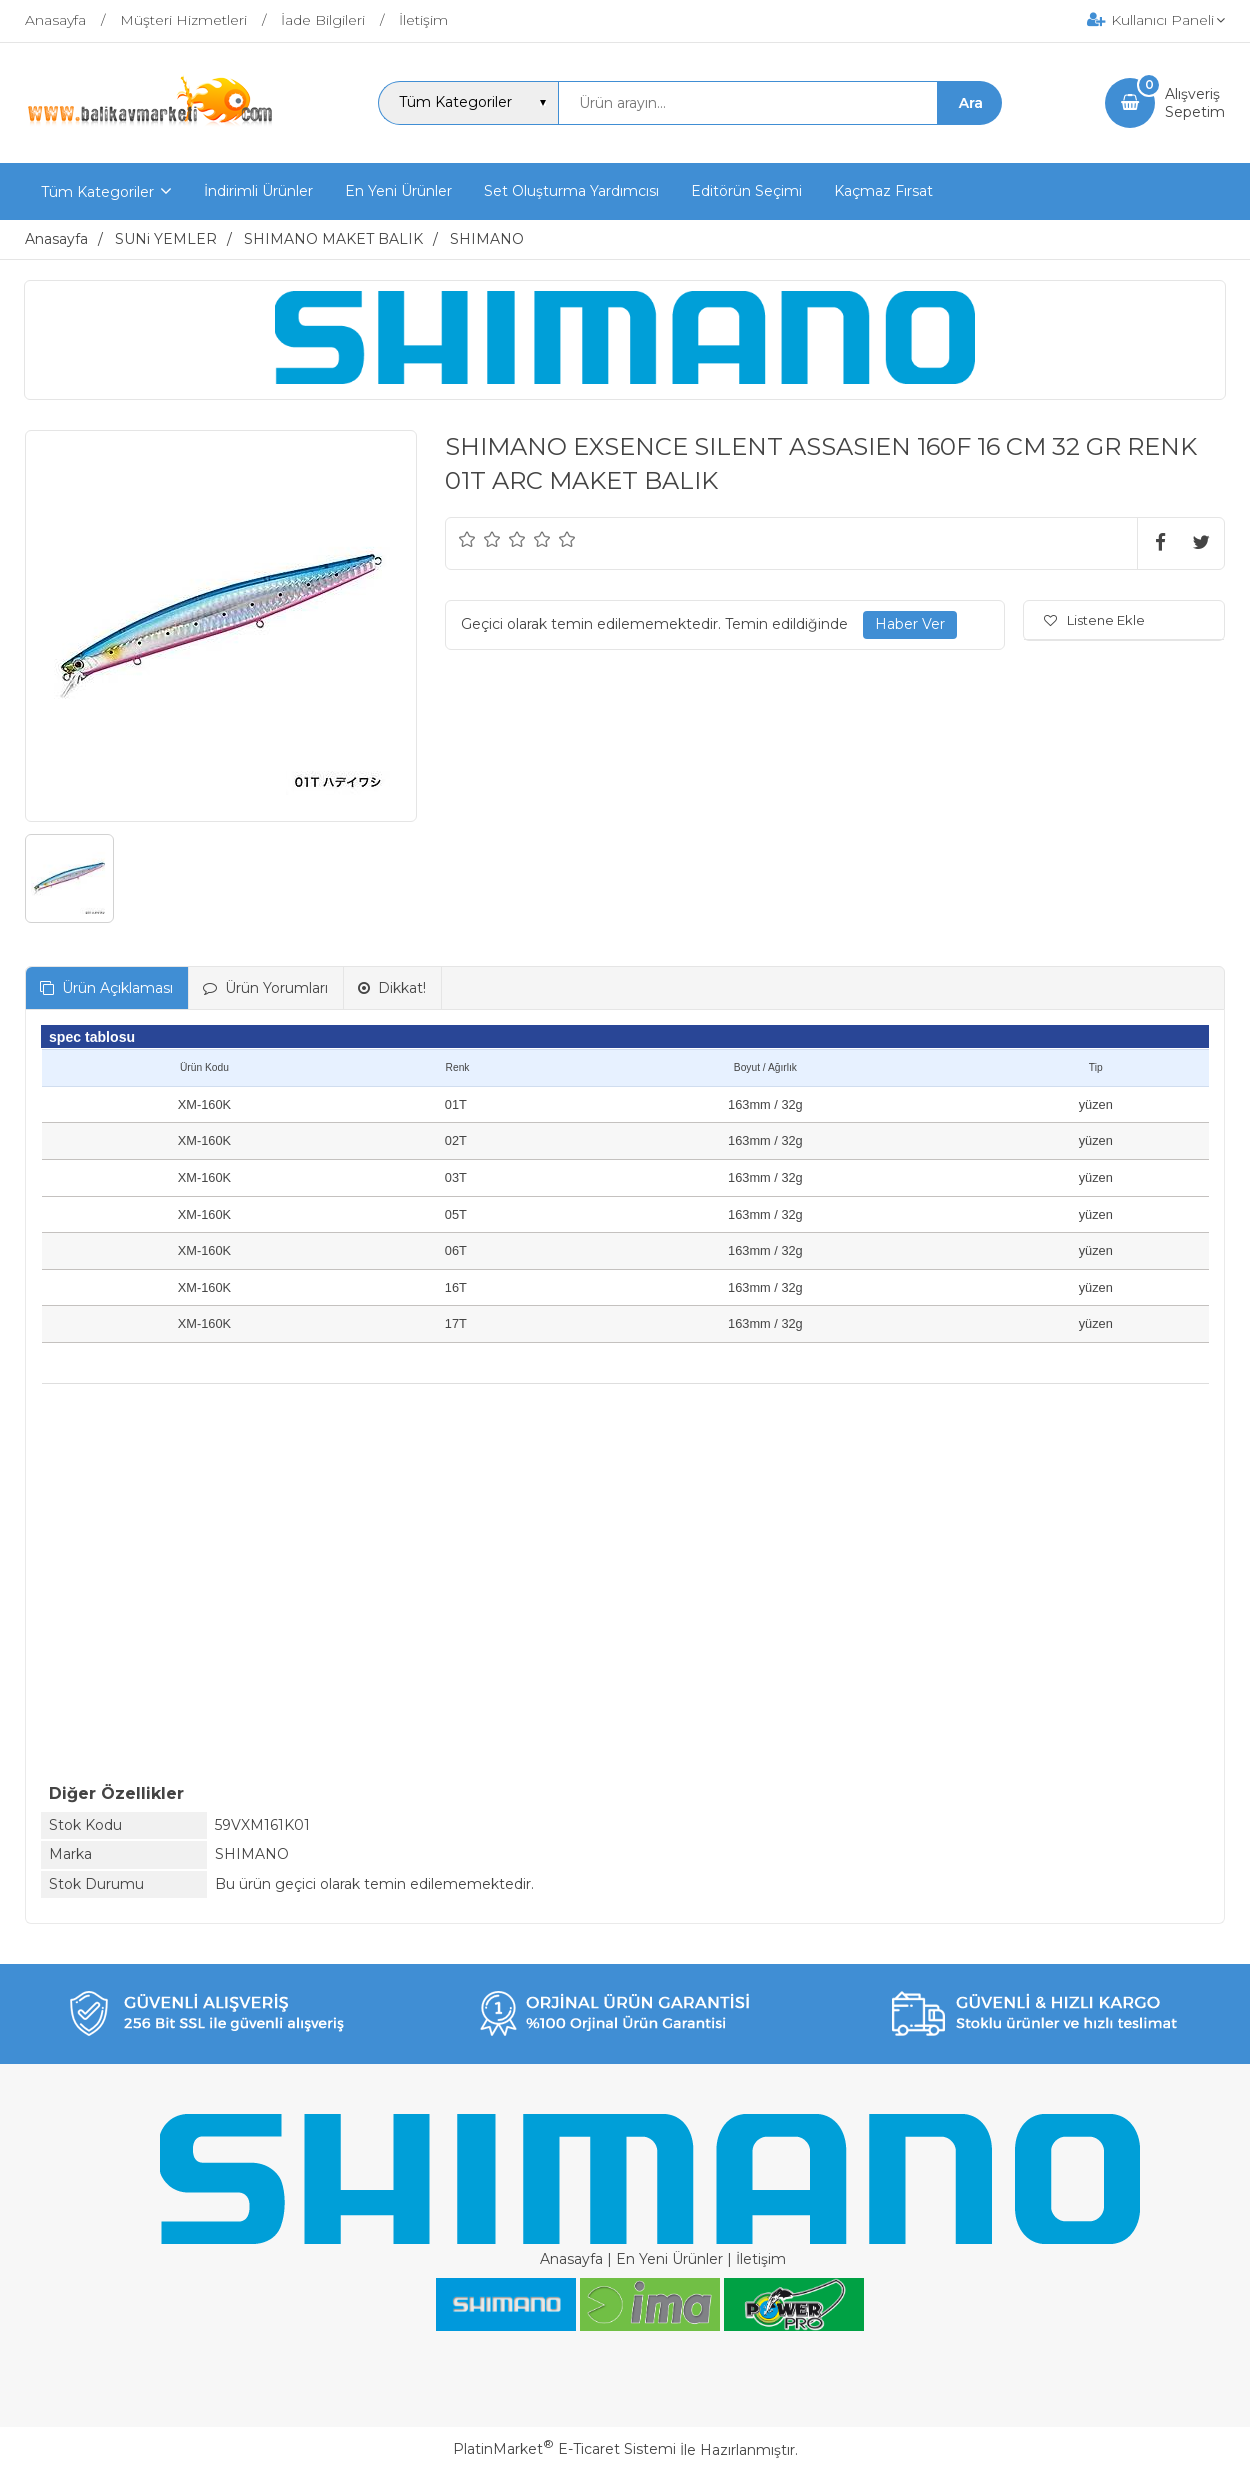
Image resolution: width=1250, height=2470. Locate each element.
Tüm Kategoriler (97, 192)
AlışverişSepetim (1195, 103)
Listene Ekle (1094, 620)
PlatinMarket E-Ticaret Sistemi (564, 2449)
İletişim (761, 2259)
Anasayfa (571, 2259)
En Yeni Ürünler (669, 2259)
